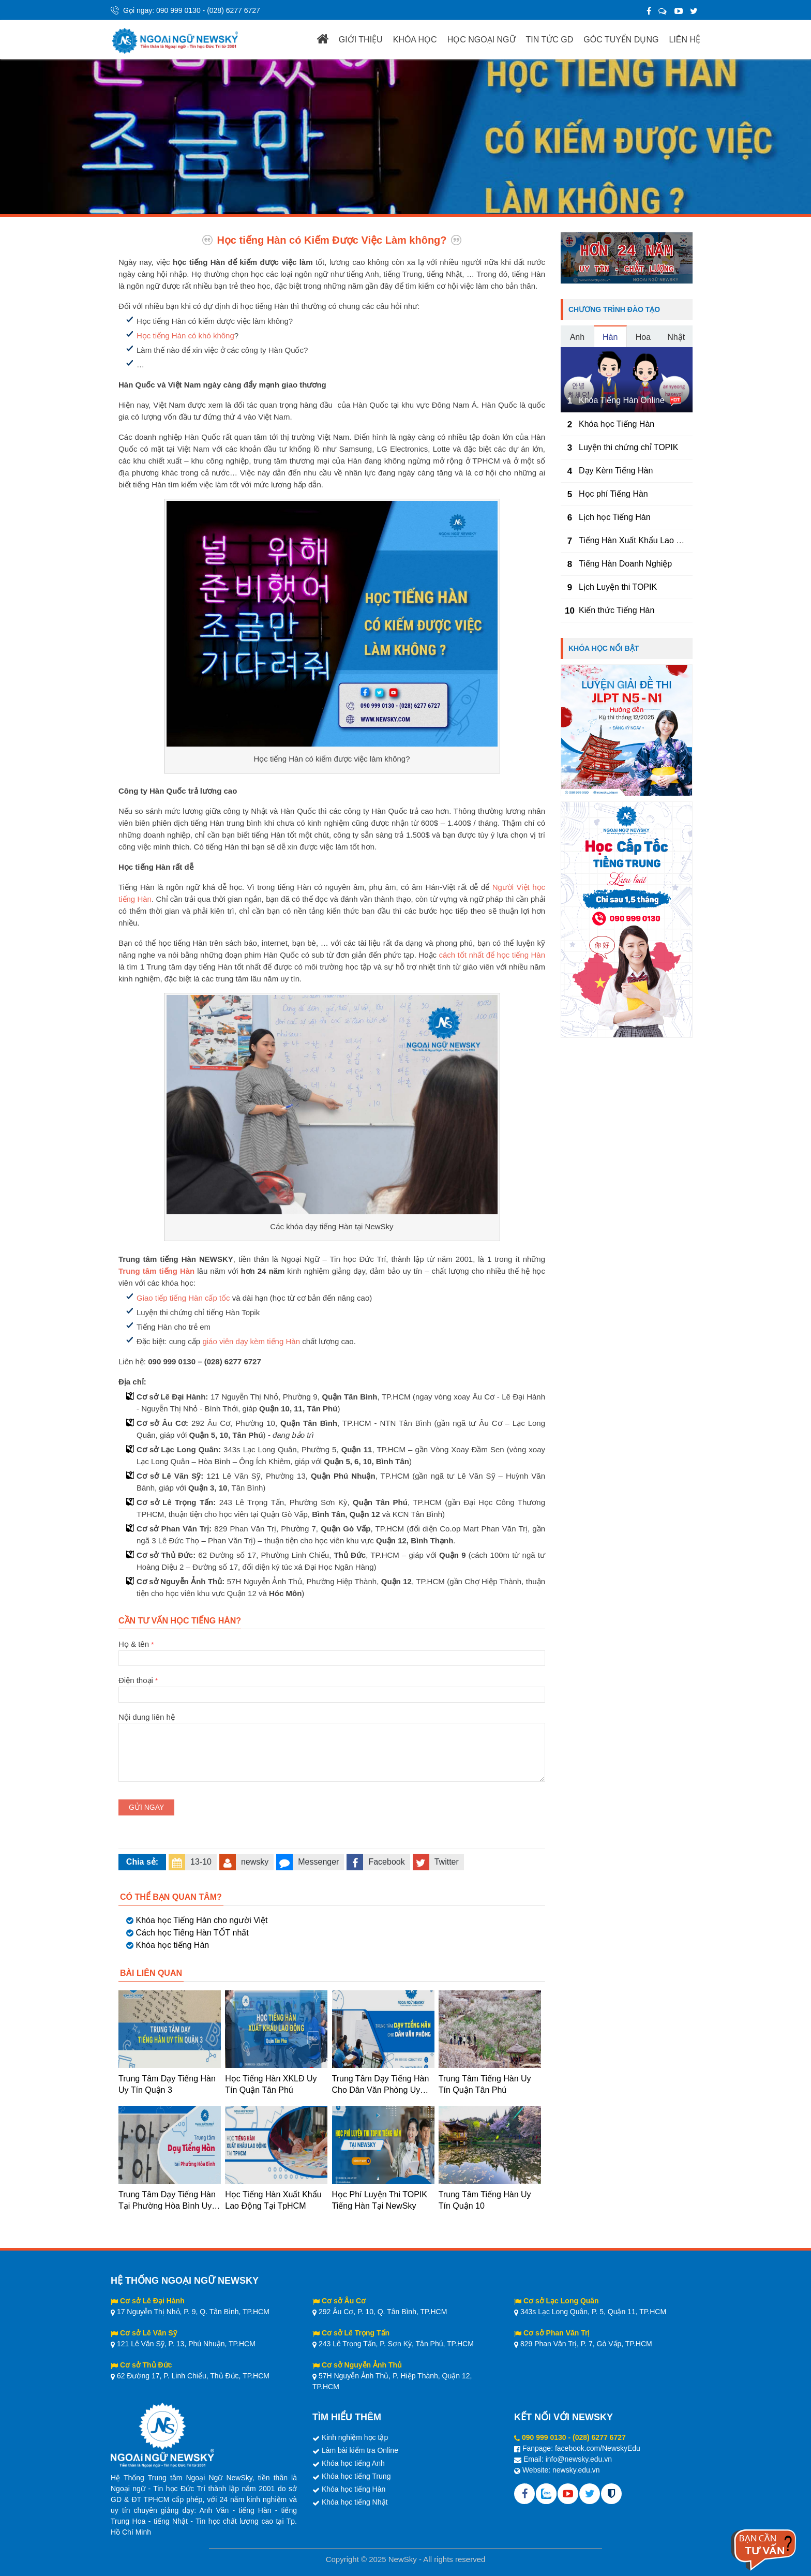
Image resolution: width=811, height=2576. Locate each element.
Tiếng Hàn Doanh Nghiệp (625, 563)
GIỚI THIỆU (361, 39)
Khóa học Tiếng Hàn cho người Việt (201, 1920)
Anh (577, 337)
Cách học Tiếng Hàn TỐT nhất (192, 1932)
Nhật (676, 337)
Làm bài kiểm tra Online (360, 2450)
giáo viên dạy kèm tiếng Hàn (251, 1341)
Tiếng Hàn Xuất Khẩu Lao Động (638, 540)
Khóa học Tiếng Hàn (616, 424)
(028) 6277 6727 (233, 10)
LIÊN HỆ (684, 39)
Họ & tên (331, 1651)
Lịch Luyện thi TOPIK (618, 587)
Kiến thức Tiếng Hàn (616, 610)
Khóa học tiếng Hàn (172, 1945)
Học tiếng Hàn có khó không (185, 335)
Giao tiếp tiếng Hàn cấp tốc (183, 1297)
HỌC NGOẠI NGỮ (481, 39)
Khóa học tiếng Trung (356, 2476)
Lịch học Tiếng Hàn (615, 517)
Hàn (610, 337)
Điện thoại (331, 1687)
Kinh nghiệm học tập (355, 2437)
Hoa (643, 337)
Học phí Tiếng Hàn (613, 493)
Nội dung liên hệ (331, 1723)
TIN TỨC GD (550, 39)
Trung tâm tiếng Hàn (156, 1271)
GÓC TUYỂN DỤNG (620, 39)
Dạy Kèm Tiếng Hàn (616, 470)
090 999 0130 (178, 10)
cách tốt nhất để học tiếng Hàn (492, 954)
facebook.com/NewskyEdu (597, 2448)
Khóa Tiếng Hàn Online (622, 400)
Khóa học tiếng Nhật (355, 2502)
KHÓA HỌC (415, 39)
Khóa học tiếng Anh (353, 2463)
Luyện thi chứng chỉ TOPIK (628, 447)
